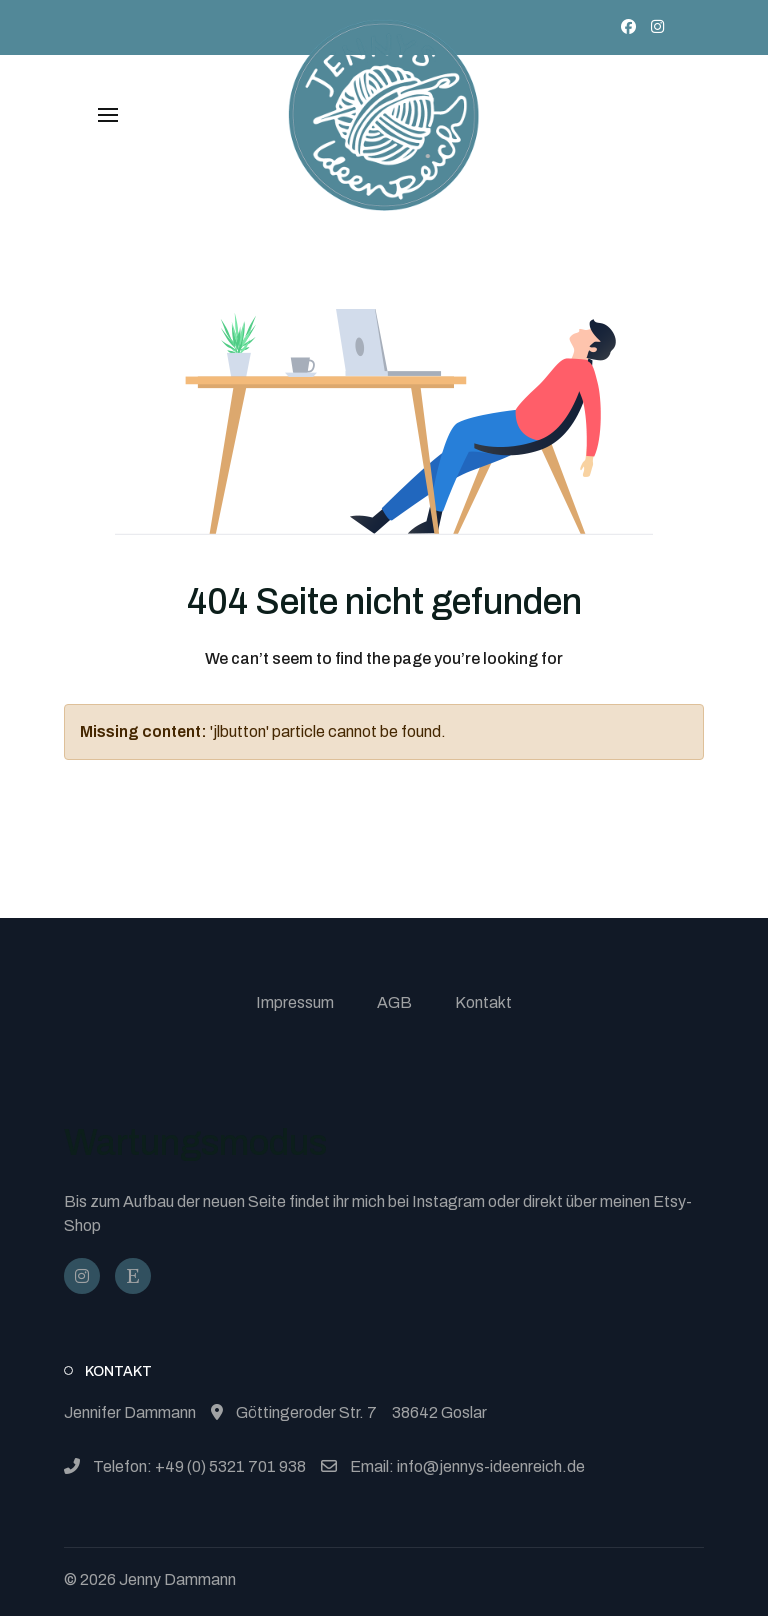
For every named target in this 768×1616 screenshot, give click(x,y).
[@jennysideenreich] (82, 1276)
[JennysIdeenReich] (133, 1276)
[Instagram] (657, 27)
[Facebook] (628, 27)
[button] (108, 115)
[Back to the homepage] (384, 115)
